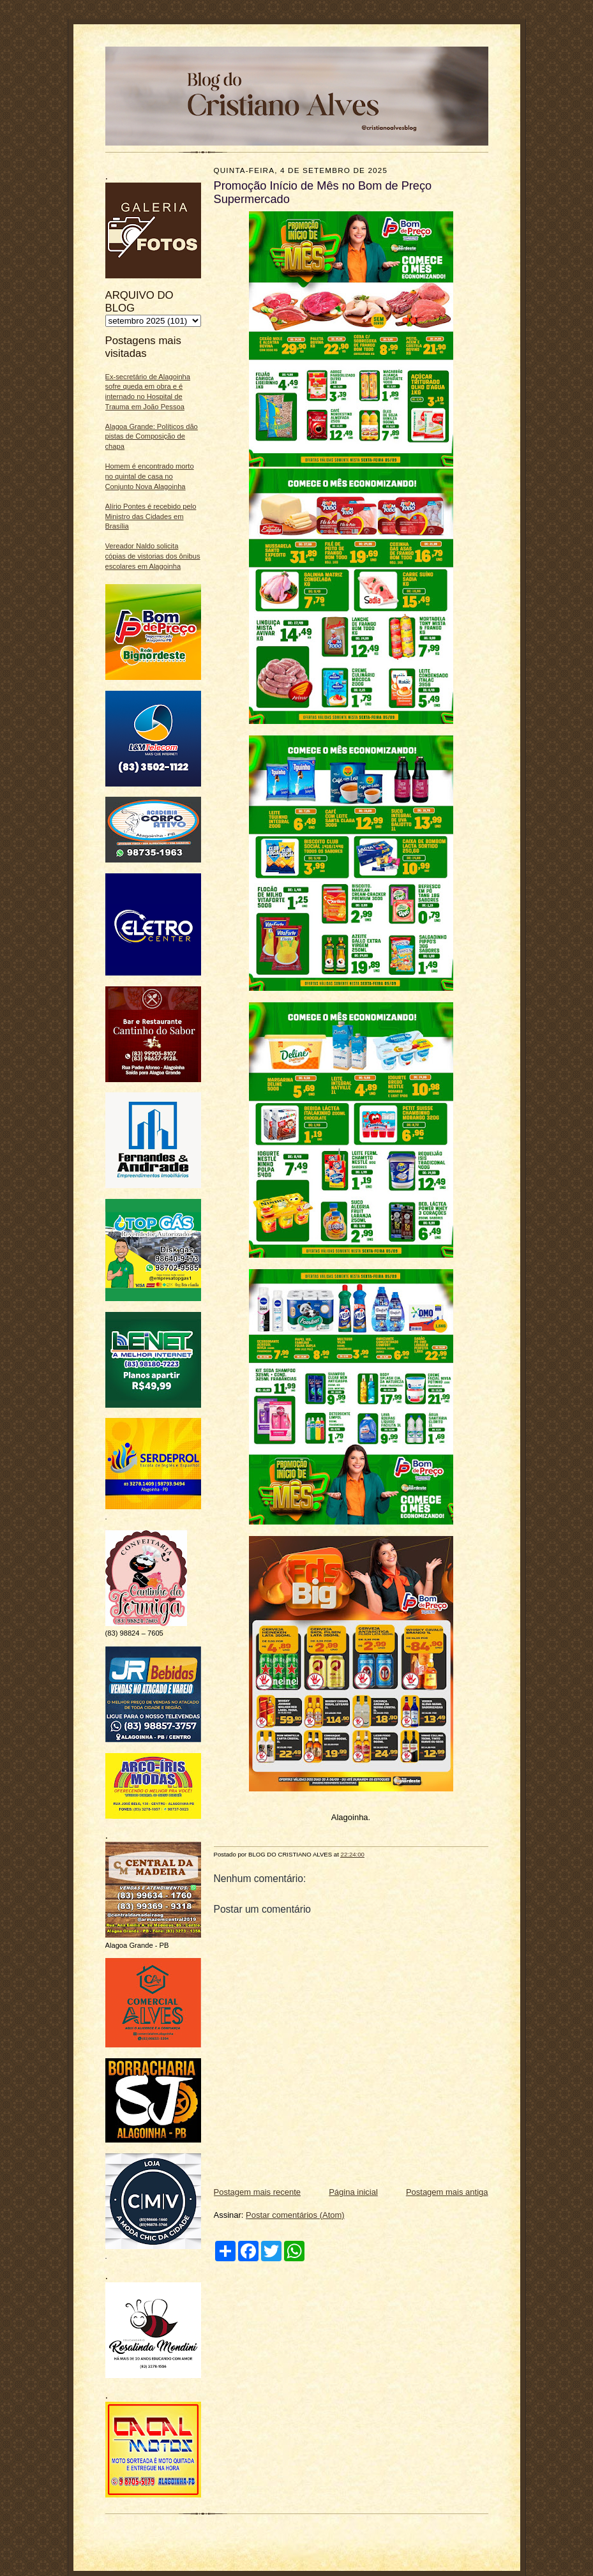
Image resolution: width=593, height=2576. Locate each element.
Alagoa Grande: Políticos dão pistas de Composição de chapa (151, 436)
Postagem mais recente (257, 2192)
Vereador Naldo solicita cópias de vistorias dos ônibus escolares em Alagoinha (152, 555)
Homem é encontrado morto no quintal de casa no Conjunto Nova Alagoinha (149, 476)
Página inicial (353, 2192)
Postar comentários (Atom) (295, 2215)
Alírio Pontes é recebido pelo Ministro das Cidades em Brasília (151, 516)
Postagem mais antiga (447, 2192)
